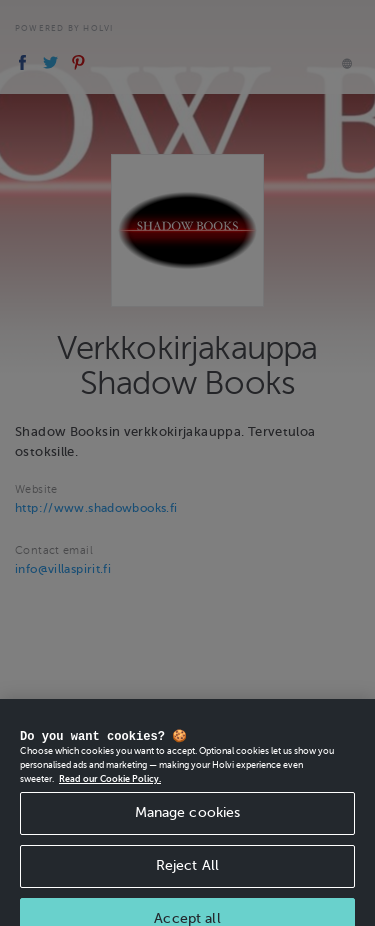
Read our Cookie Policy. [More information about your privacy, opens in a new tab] (110, 785)
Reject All (187, 871)
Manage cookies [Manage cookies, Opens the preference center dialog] (188, 819)
